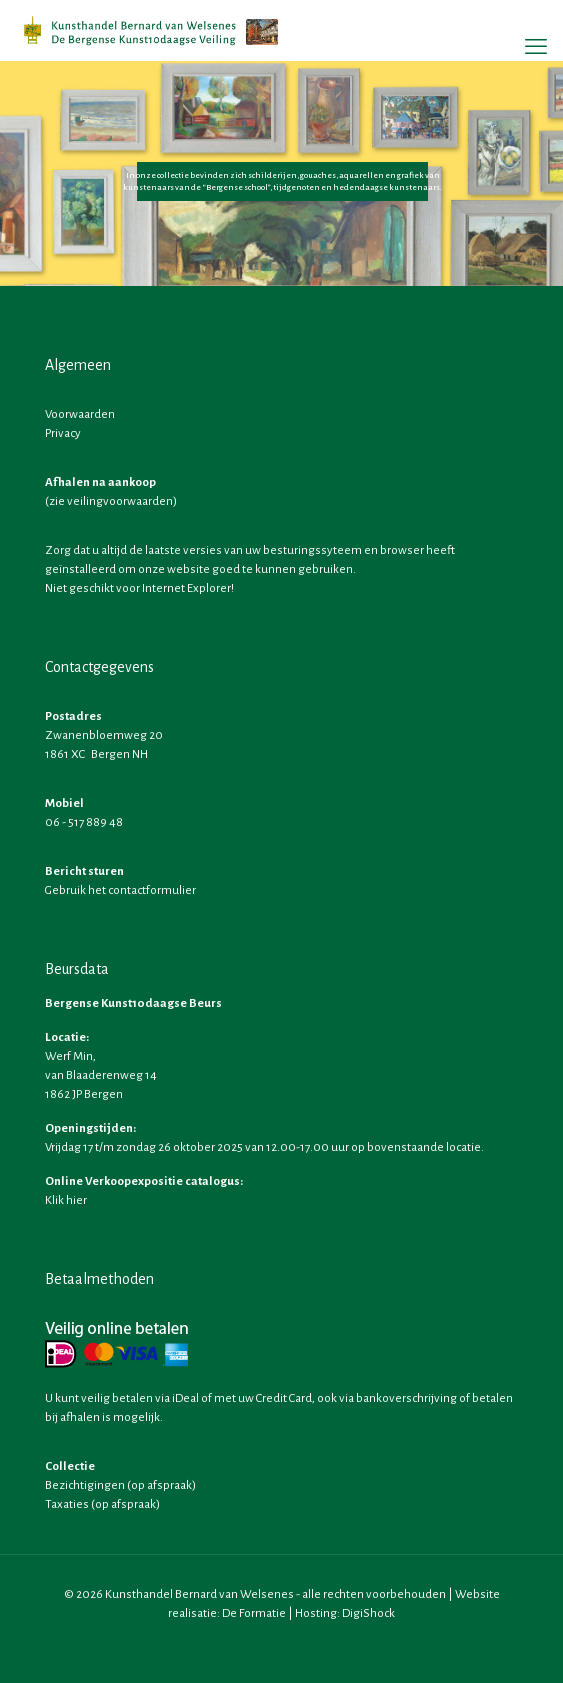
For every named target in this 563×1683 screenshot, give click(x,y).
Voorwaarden (80, 414)
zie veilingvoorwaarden (111, 501)
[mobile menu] (536, 47)
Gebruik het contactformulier (120, 890)
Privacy (63, 433)
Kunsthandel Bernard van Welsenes (199, 1594)
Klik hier (66, 1200)
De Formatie (254, 1613)
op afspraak (161, 1485)
